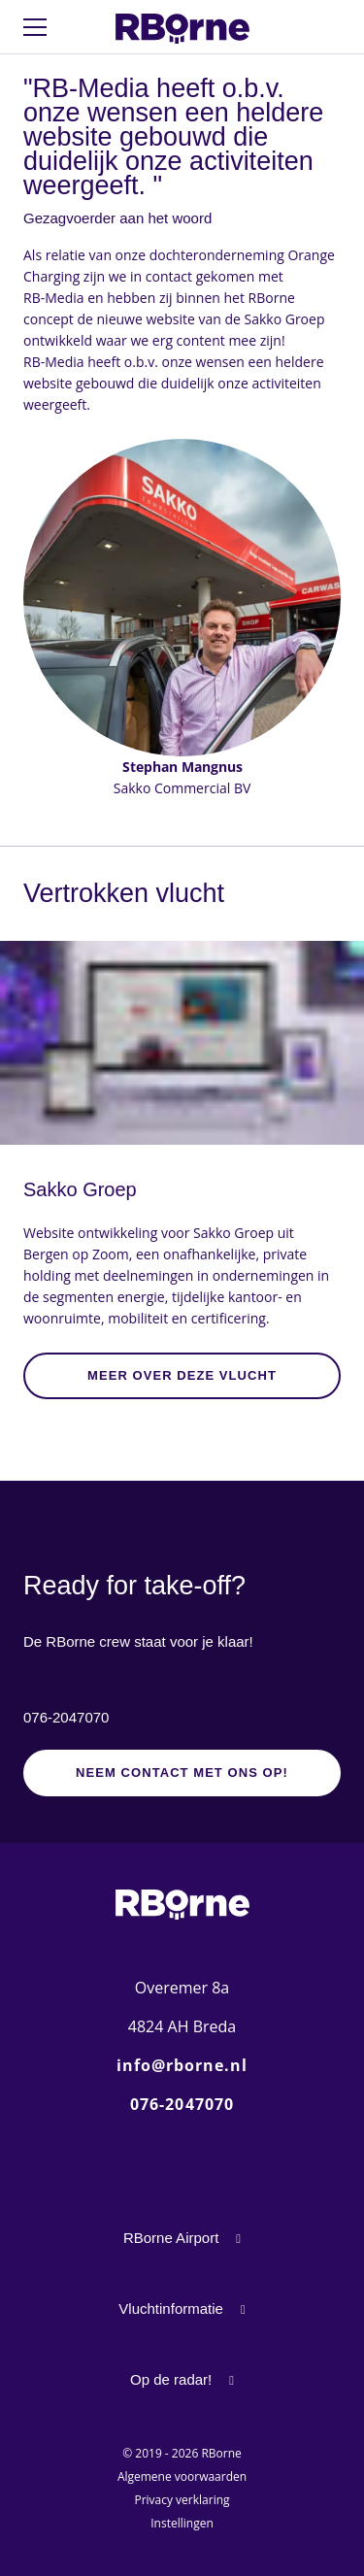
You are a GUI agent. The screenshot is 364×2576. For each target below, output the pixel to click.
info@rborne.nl (182, 2065)
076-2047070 (66, 1717)
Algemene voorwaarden (182, 2476)
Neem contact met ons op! (182, 1772)
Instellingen (182, 2523)
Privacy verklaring (181, 2500)
